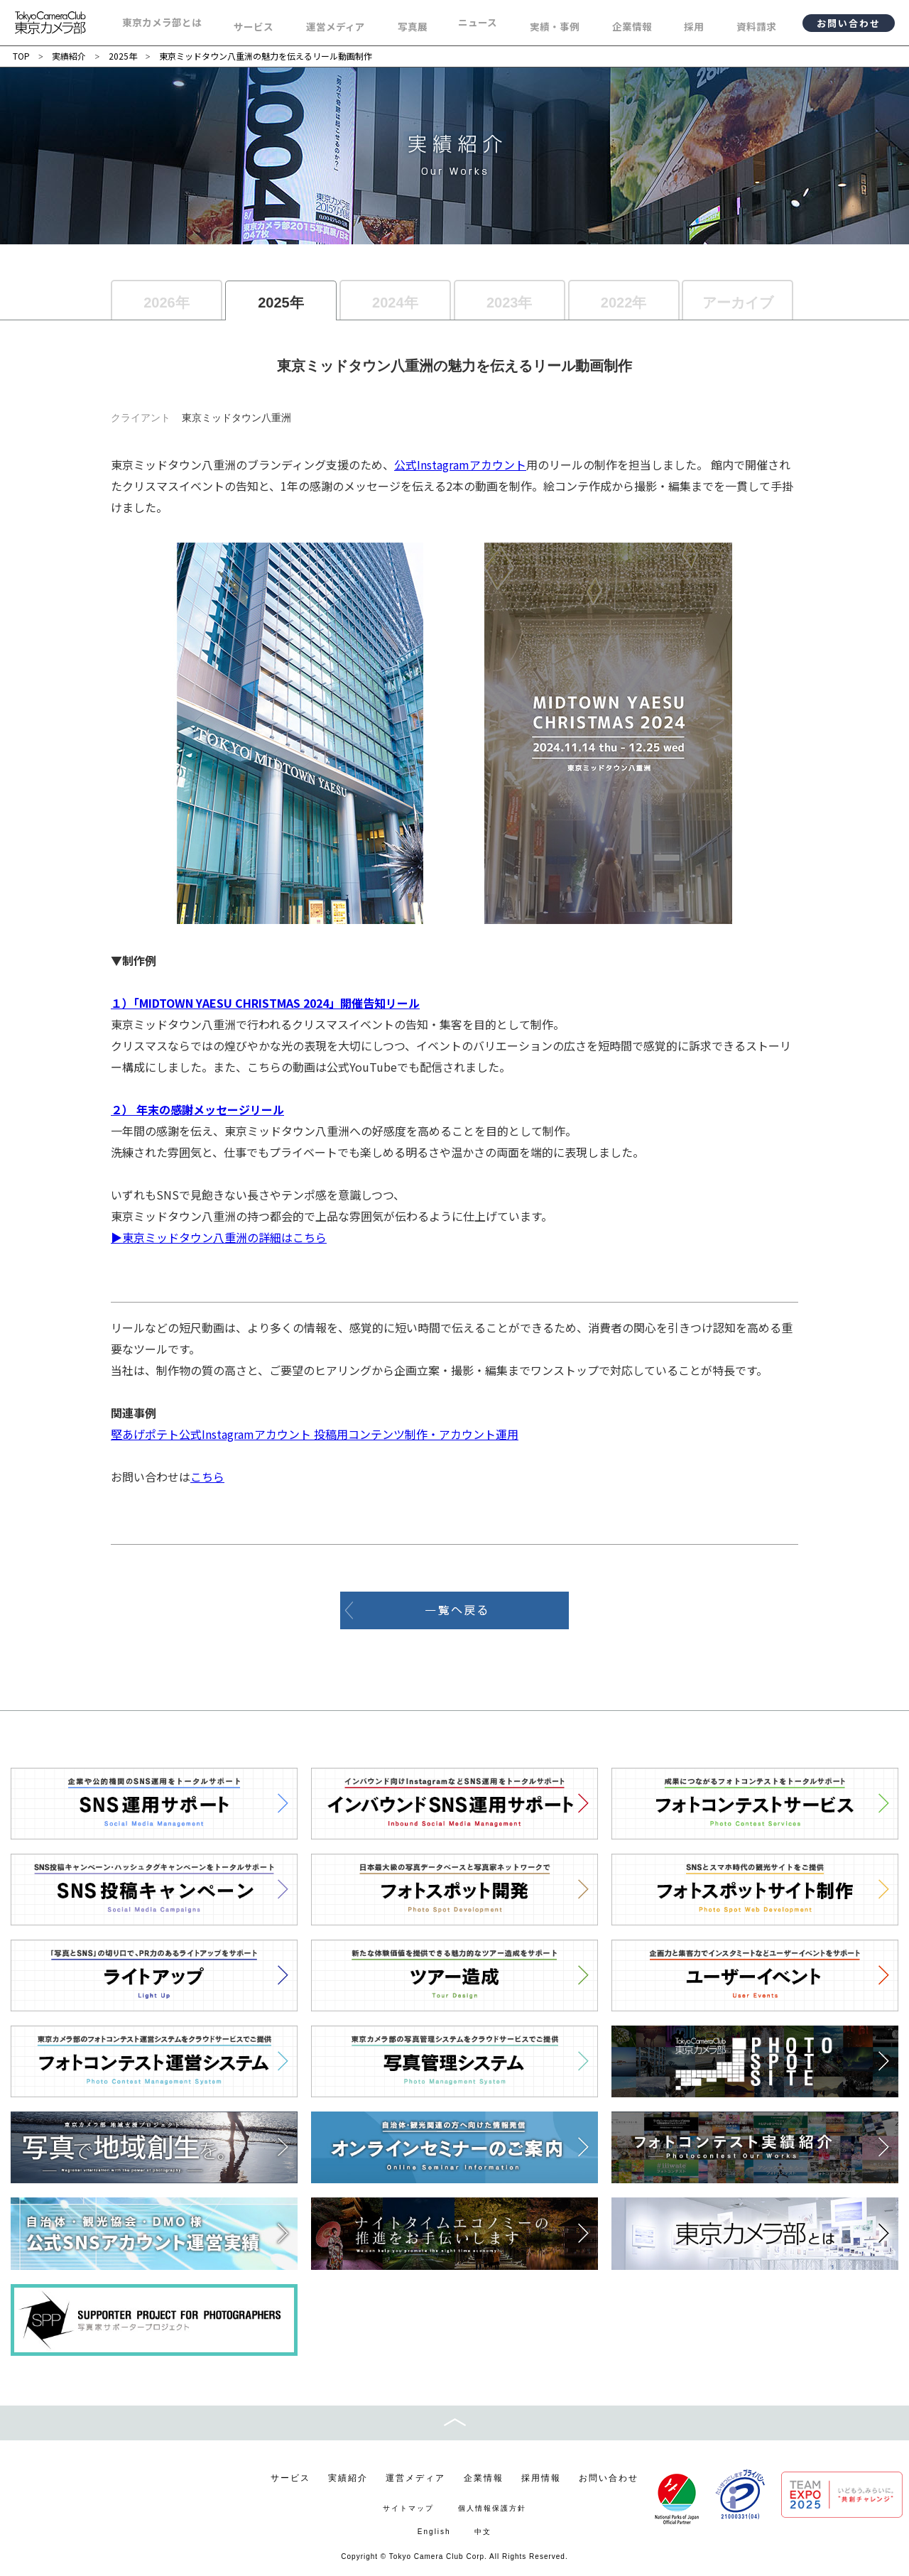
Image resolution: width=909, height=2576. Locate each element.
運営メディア (415, 2478)
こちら (207, 1476)
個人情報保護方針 (492, 2508)
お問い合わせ (849, 23)
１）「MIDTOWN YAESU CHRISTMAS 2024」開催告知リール (265, 1002)
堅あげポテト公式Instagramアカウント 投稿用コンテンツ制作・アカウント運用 (314, 1433)
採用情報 (541, 2478)
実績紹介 (348, 2478)
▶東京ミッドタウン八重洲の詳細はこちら (219, 1237)
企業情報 (484, 2478)
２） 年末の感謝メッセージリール (197, 1109)
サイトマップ (408, 2508)
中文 (482, 2532)
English (434, 2532)
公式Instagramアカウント (460, 464)
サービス (290, 2478)
